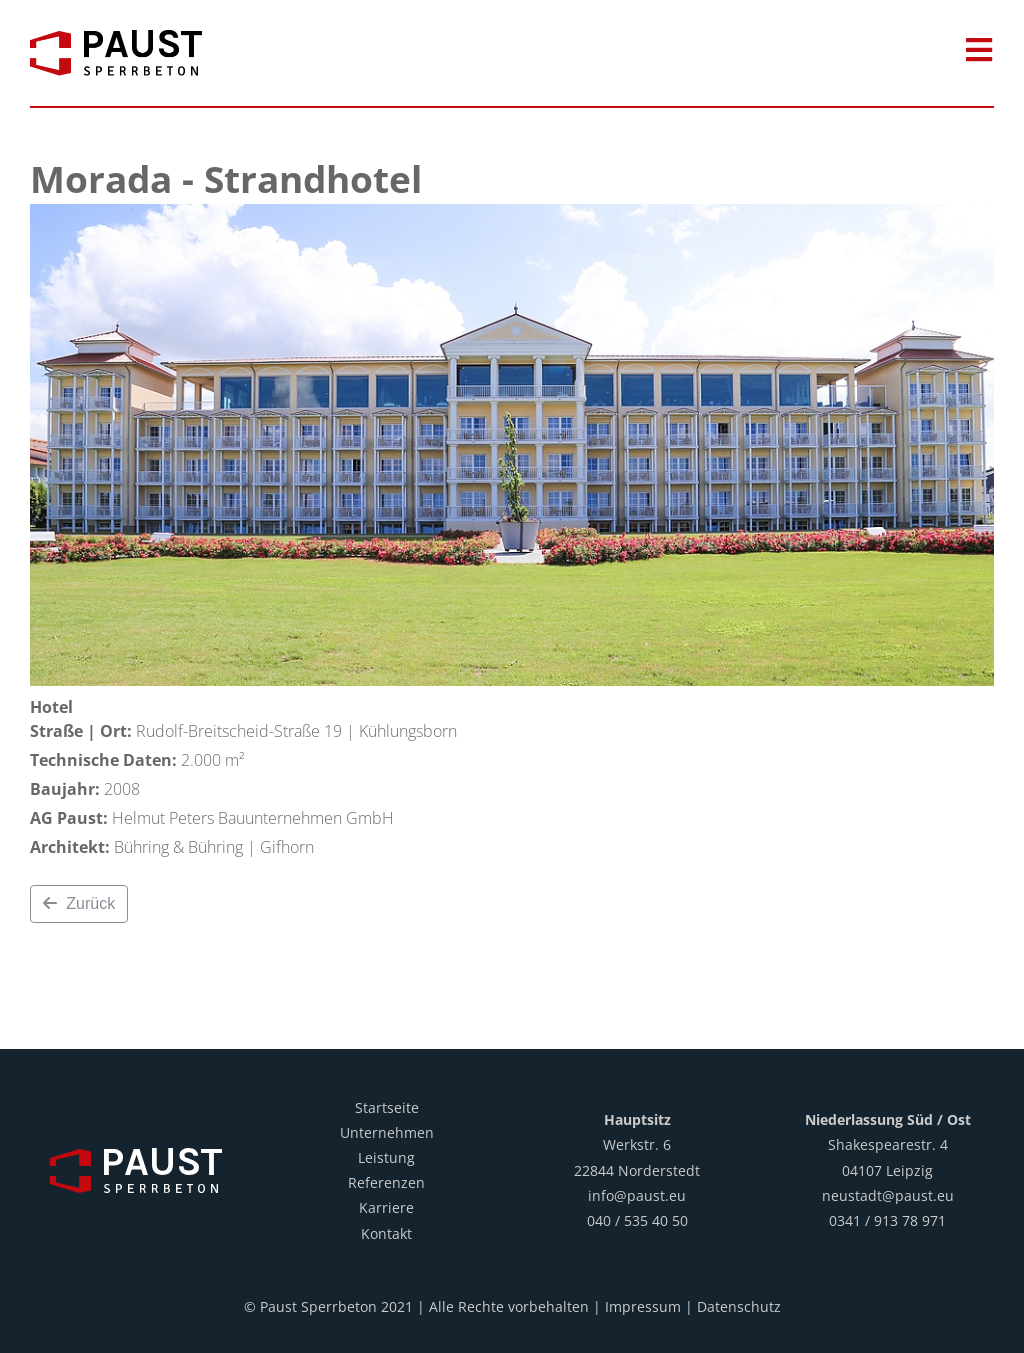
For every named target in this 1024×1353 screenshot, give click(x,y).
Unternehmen (387, 1132)
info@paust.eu (637, 1195)
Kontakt (386, 1233)
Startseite (387, 1107)
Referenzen (386, 1182)
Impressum (643, 1306)
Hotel (51, 707)
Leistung (386, 1157)
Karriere (386, 1207)
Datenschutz (739, 1306)
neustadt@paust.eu (888, 1195)
